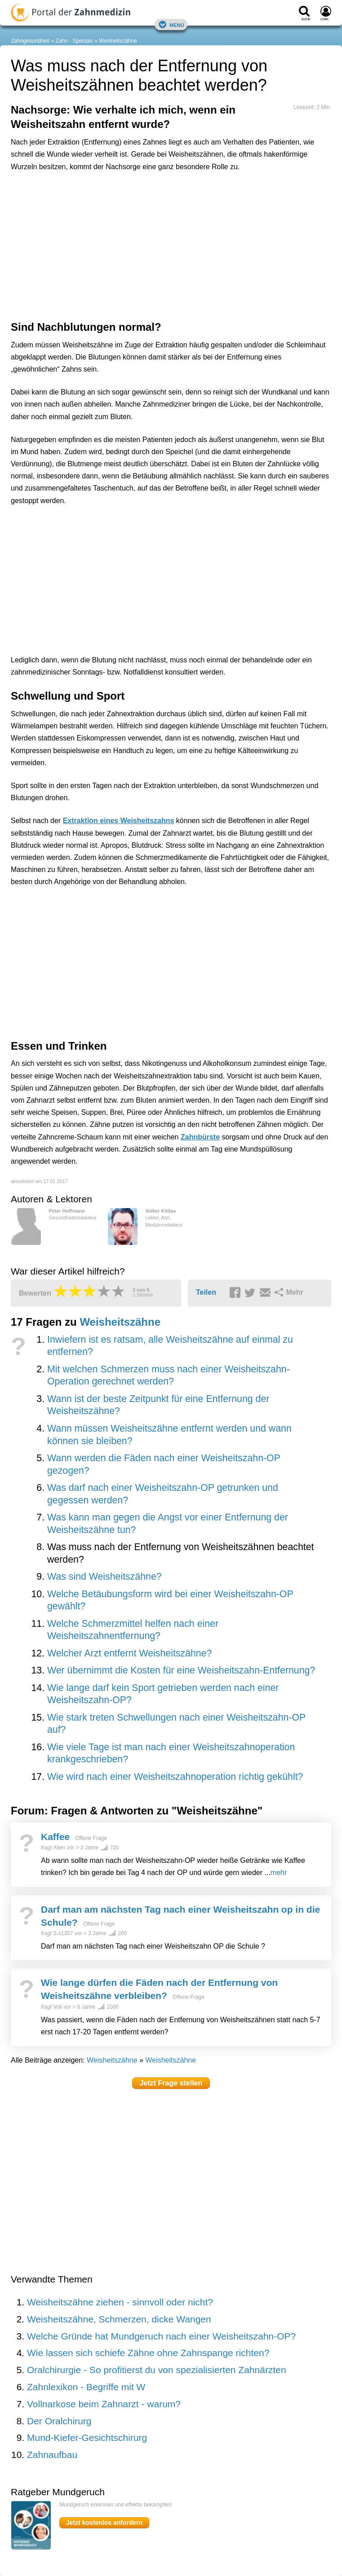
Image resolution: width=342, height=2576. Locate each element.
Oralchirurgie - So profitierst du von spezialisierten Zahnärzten (156, 2370)
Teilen (206, 1292)
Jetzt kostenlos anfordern (104, 2522)
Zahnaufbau (52, 2454)
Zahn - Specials (74, 41)
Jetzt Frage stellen (171, 2083)
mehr (279, 1872)
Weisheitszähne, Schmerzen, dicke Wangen (119, 2319)
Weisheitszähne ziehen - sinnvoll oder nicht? (120, 2302)
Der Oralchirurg (59, 2421)
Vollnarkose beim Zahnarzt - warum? (104, 2404)
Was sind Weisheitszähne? (104, 1576)
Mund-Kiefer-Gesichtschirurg (87, 2437)
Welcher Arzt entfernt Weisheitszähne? (129, 1653)
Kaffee (55, 1836)
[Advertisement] (150, 219)
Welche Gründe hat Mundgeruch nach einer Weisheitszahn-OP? (161, 2336)
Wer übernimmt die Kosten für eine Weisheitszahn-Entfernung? (181, 1670)
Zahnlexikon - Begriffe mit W (86, 2387)
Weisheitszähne (118, 41)
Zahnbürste (200, 1137)
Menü (171, 24)
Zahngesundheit (30, 41)
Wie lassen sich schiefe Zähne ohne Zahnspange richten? (148, 2353)
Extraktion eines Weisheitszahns (118, 820)
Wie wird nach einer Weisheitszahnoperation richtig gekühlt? (175, 1776)
